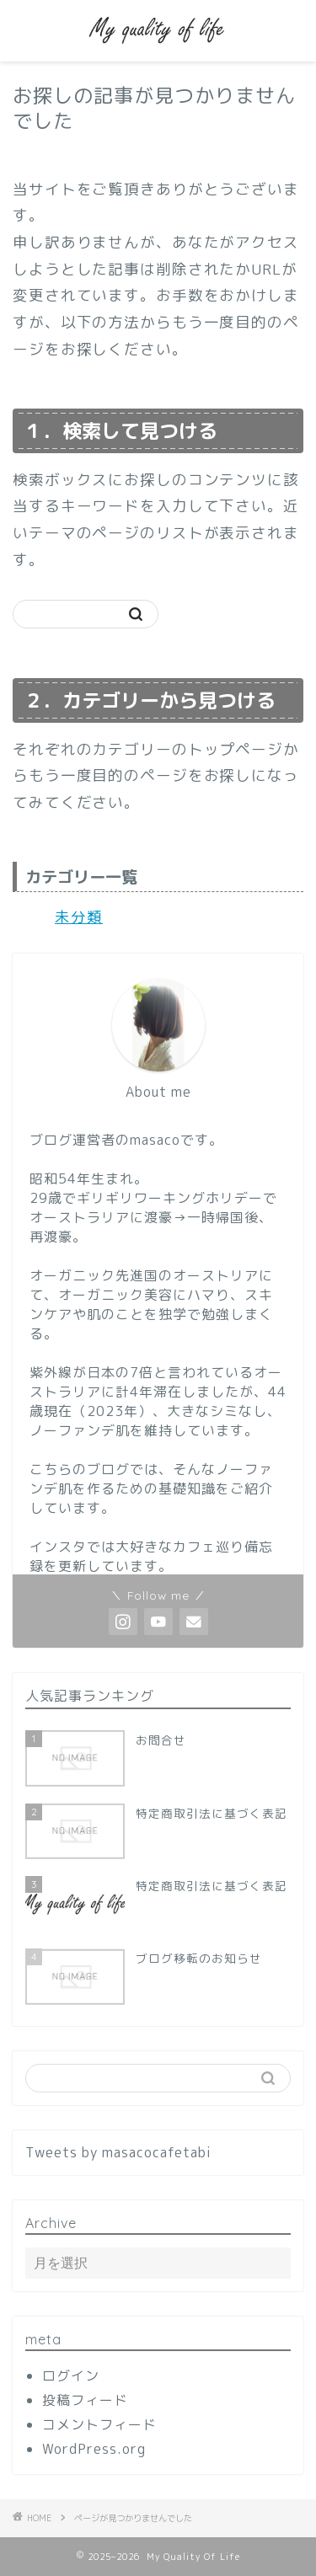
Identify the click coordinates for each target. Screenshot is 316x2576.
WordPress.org (94, 2449)
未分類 (79, 916)
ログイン (70, 2375)
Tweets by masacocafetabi (118, 2152)
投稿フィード (85, 2400)
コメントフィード (99, 2424)
